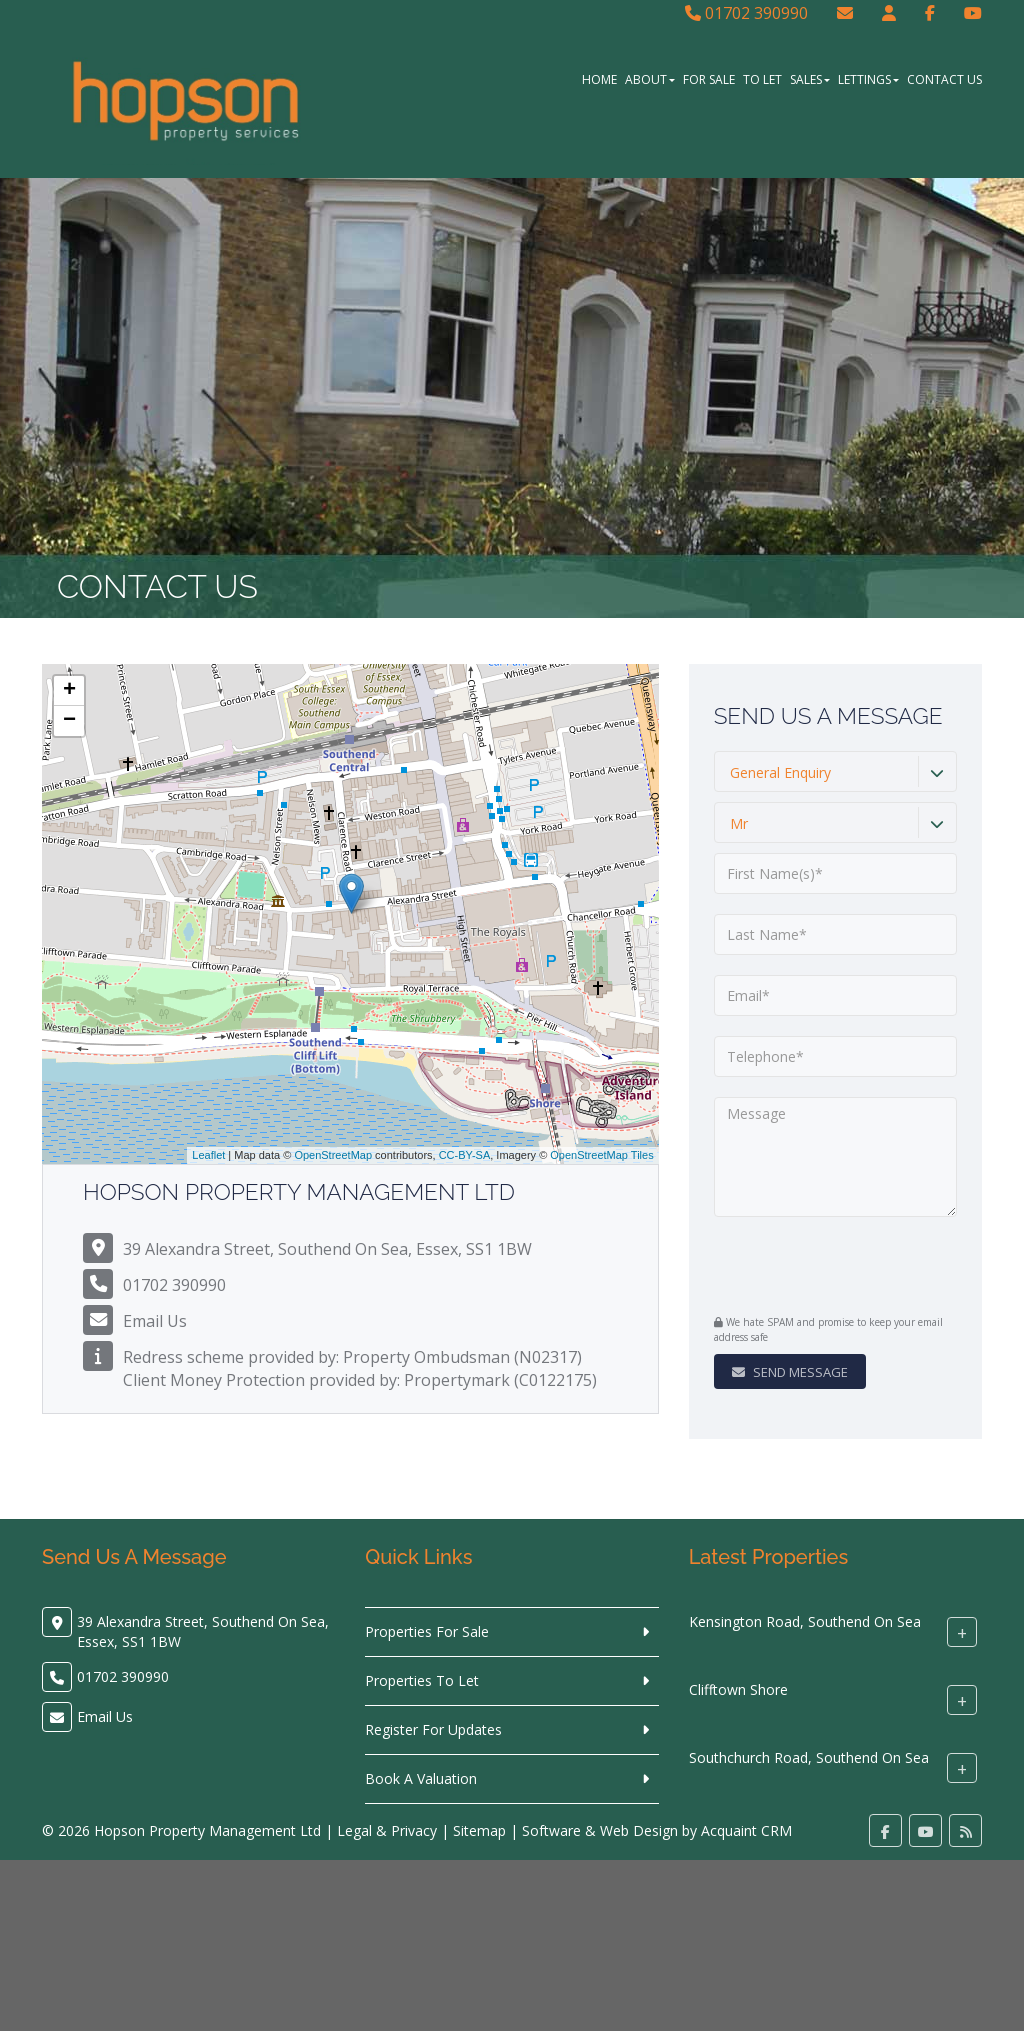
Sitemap (479, 1830)
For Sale (709, 79)
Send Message (790, 1372)
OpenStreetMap (333, 1155)
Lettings (868, 79)
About (650, 79)
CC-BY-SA (465, 1155)
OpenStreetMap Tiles (601, 1155)
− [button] (69, 721)
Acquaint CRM (746, 1830)
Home (599, 79)
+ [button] (69, 691)
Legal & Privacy (387, 1830)
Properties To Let (422, 1680)
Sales (810, 79)
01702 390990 (746, 13)
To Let (762, 79)
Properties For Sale (427, 1631)
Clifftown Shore (738, 1689)
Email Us (155, 1321)
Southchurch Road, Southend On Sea (809, 1757)
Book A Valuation (421, 1778)
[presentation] (835, 1268)
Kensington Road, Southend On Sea (805, 1621)
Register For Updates (433, 1729)
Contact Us (944, 79)
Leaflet (208, 1155)
